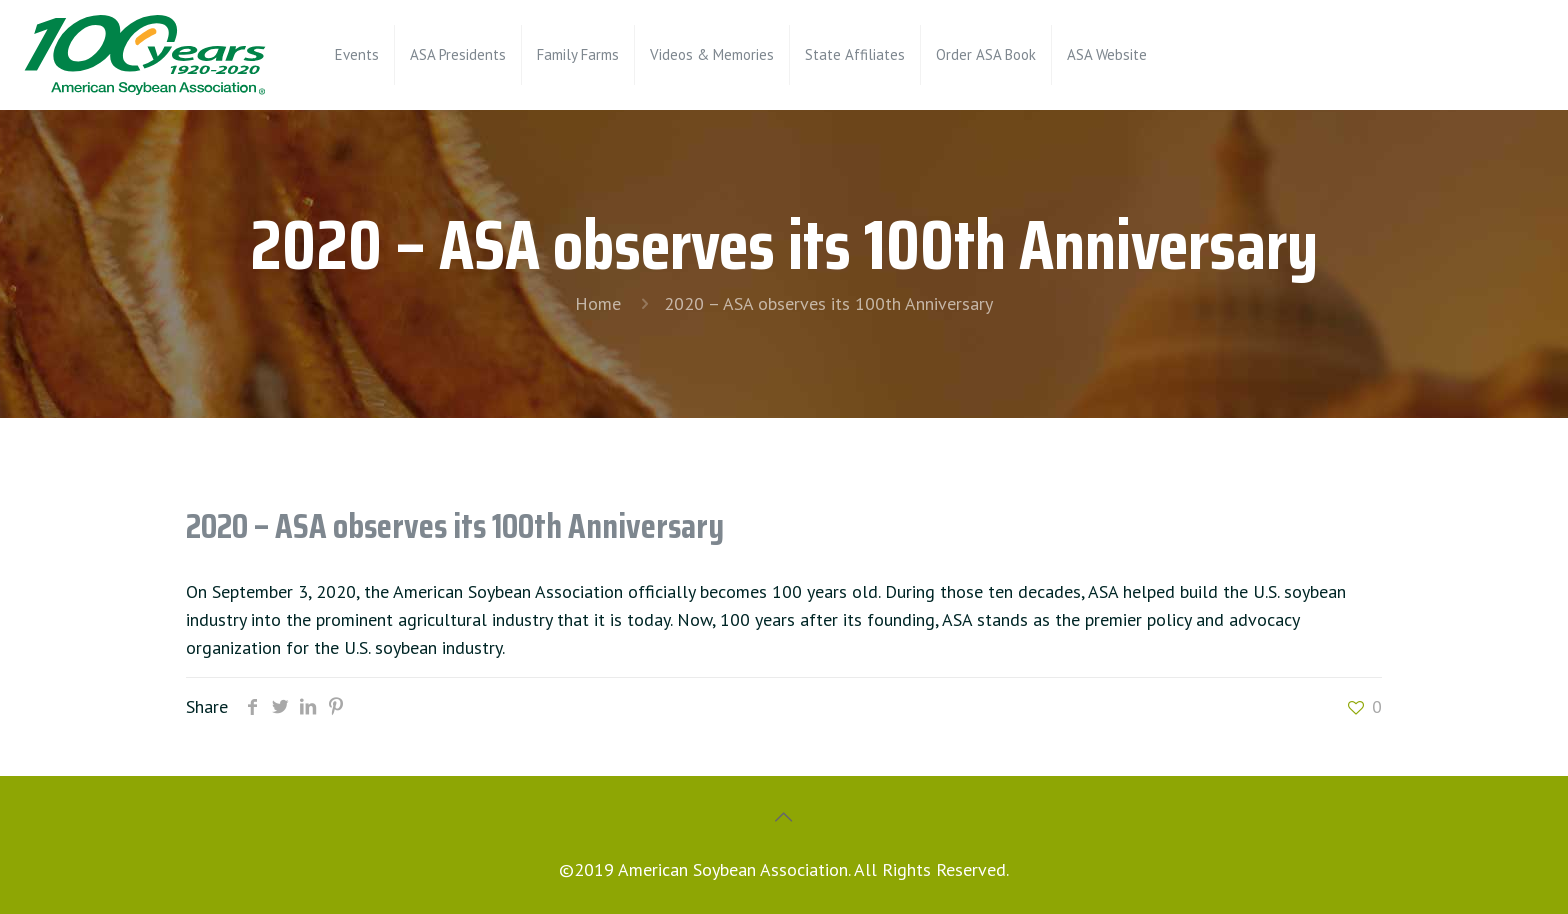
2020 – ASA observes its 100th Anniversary (828, 303)
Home (598, 303)
